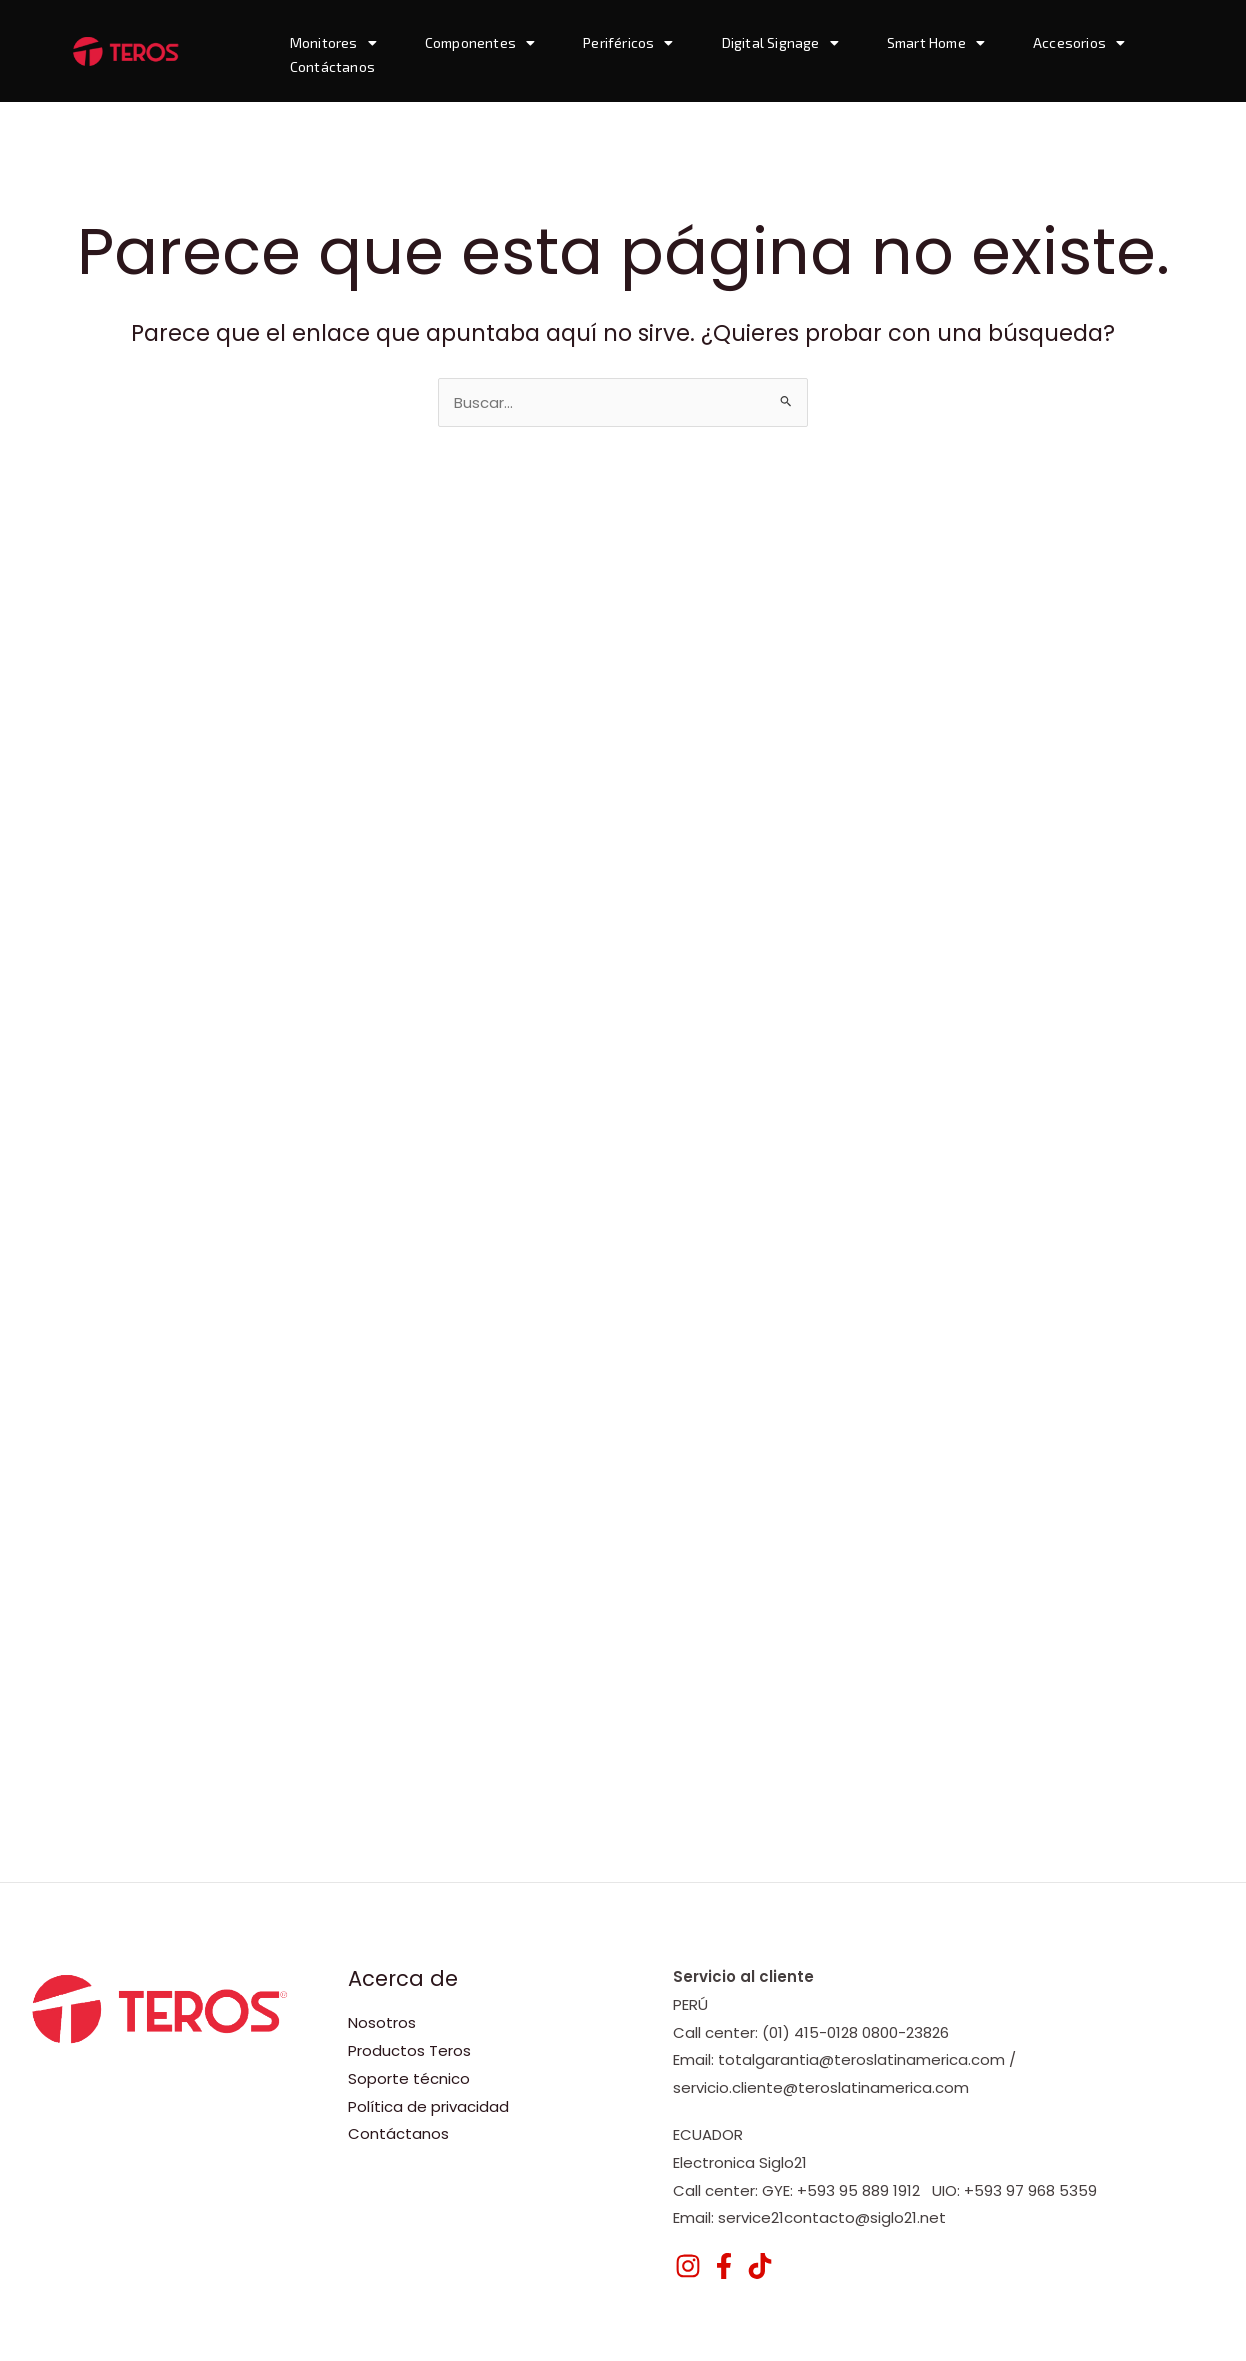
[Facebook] (724, 2266)
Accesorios (1079, 43)
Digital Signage (780, 43)
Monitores (333, 43)
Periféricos (628, 43)
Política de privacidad (428, 2106)
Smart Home (936, 43)
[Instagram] (688, 2266)
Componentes (480, 43)
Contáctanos (332, 66)
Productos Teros (409, 2050)
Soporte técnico (409, 2078)
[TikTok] (760, 2266)
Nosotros (382, 2022)
